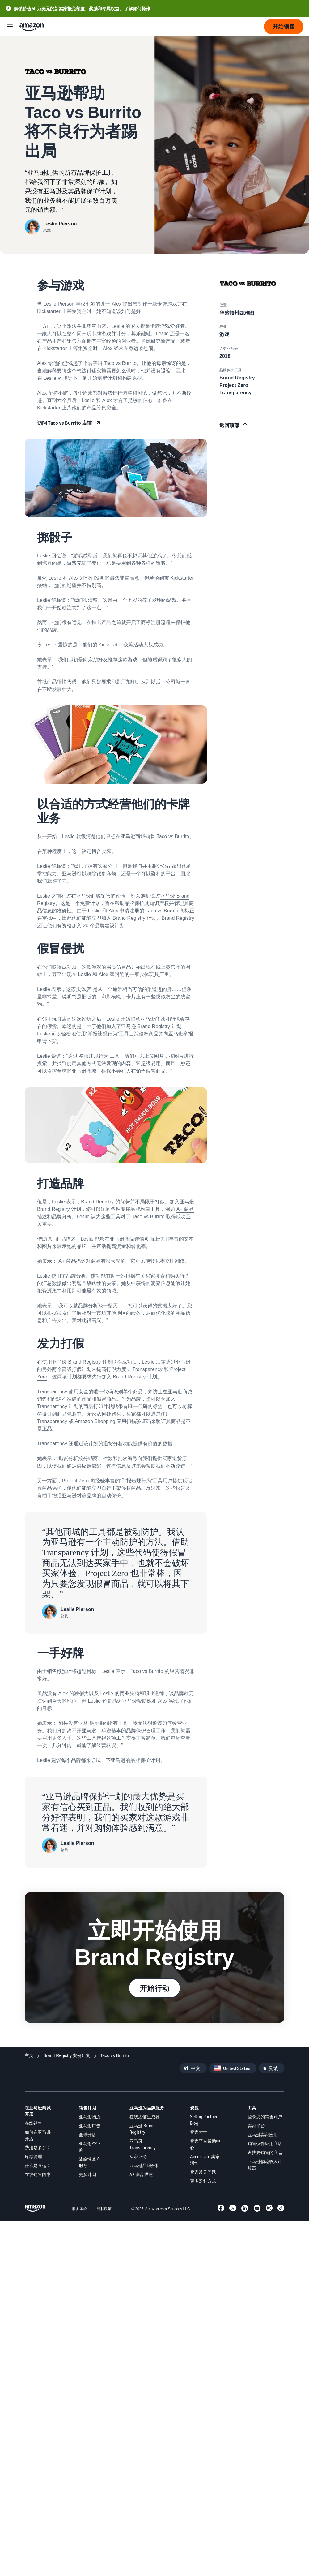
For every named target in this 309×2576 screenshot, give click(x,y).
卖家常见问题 (203, 2172)
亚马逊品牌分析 (144, 2165)
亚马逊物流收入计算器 (265, 2165)
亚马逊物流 (89, 2116)
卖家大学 (198, 2132)
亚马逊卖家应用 (263, 2134)
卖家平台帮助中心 (205, 2144)
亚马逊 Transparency (142, 2144)
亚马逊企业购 (89, 2147)
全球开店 (87, 2134)
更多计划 (87, 2174)
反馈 (273, 2068)
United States (236, 2068)
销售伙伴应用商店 (265, 2143)
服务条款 (79, 2208)
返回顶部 (229, 425)
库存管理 (33, 2156)
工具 (252, 2107)
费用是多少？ (38, 2147)
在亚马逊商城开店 (38, 2111)
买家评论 (138, 2156)
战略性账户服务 (89, 2162)
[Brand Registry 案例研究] (66, 2055)
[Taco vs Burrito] (114, 2055)
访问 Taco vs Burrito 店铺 (64, 423)
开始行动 (154, 1988)
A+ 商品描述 (141, 2174)
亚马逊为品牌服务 (146, 2107)
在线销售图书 (38, 2174)
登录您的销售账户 (265, 2116)
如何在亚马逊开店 (38, 2135)
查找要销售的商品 (265, 2152)
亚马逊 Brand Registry (142, 2129)
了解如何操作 (137, 8)
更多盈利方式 (203, 2181)
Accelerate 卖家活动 (205, 2160)
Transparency (147, 1369)
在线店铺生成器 (144, 2116)
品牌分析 (62, 1216)
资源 (194, 2107)
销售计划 (87, 2107)
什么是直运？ (38, 2165)
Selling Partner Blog (204, 2120)
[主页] (29, 2055)
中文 (196, 2068)
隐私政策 (104, 2208)
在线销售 (33, 2123)
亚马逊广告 (89, 2125)
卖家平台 (256, 2125)
